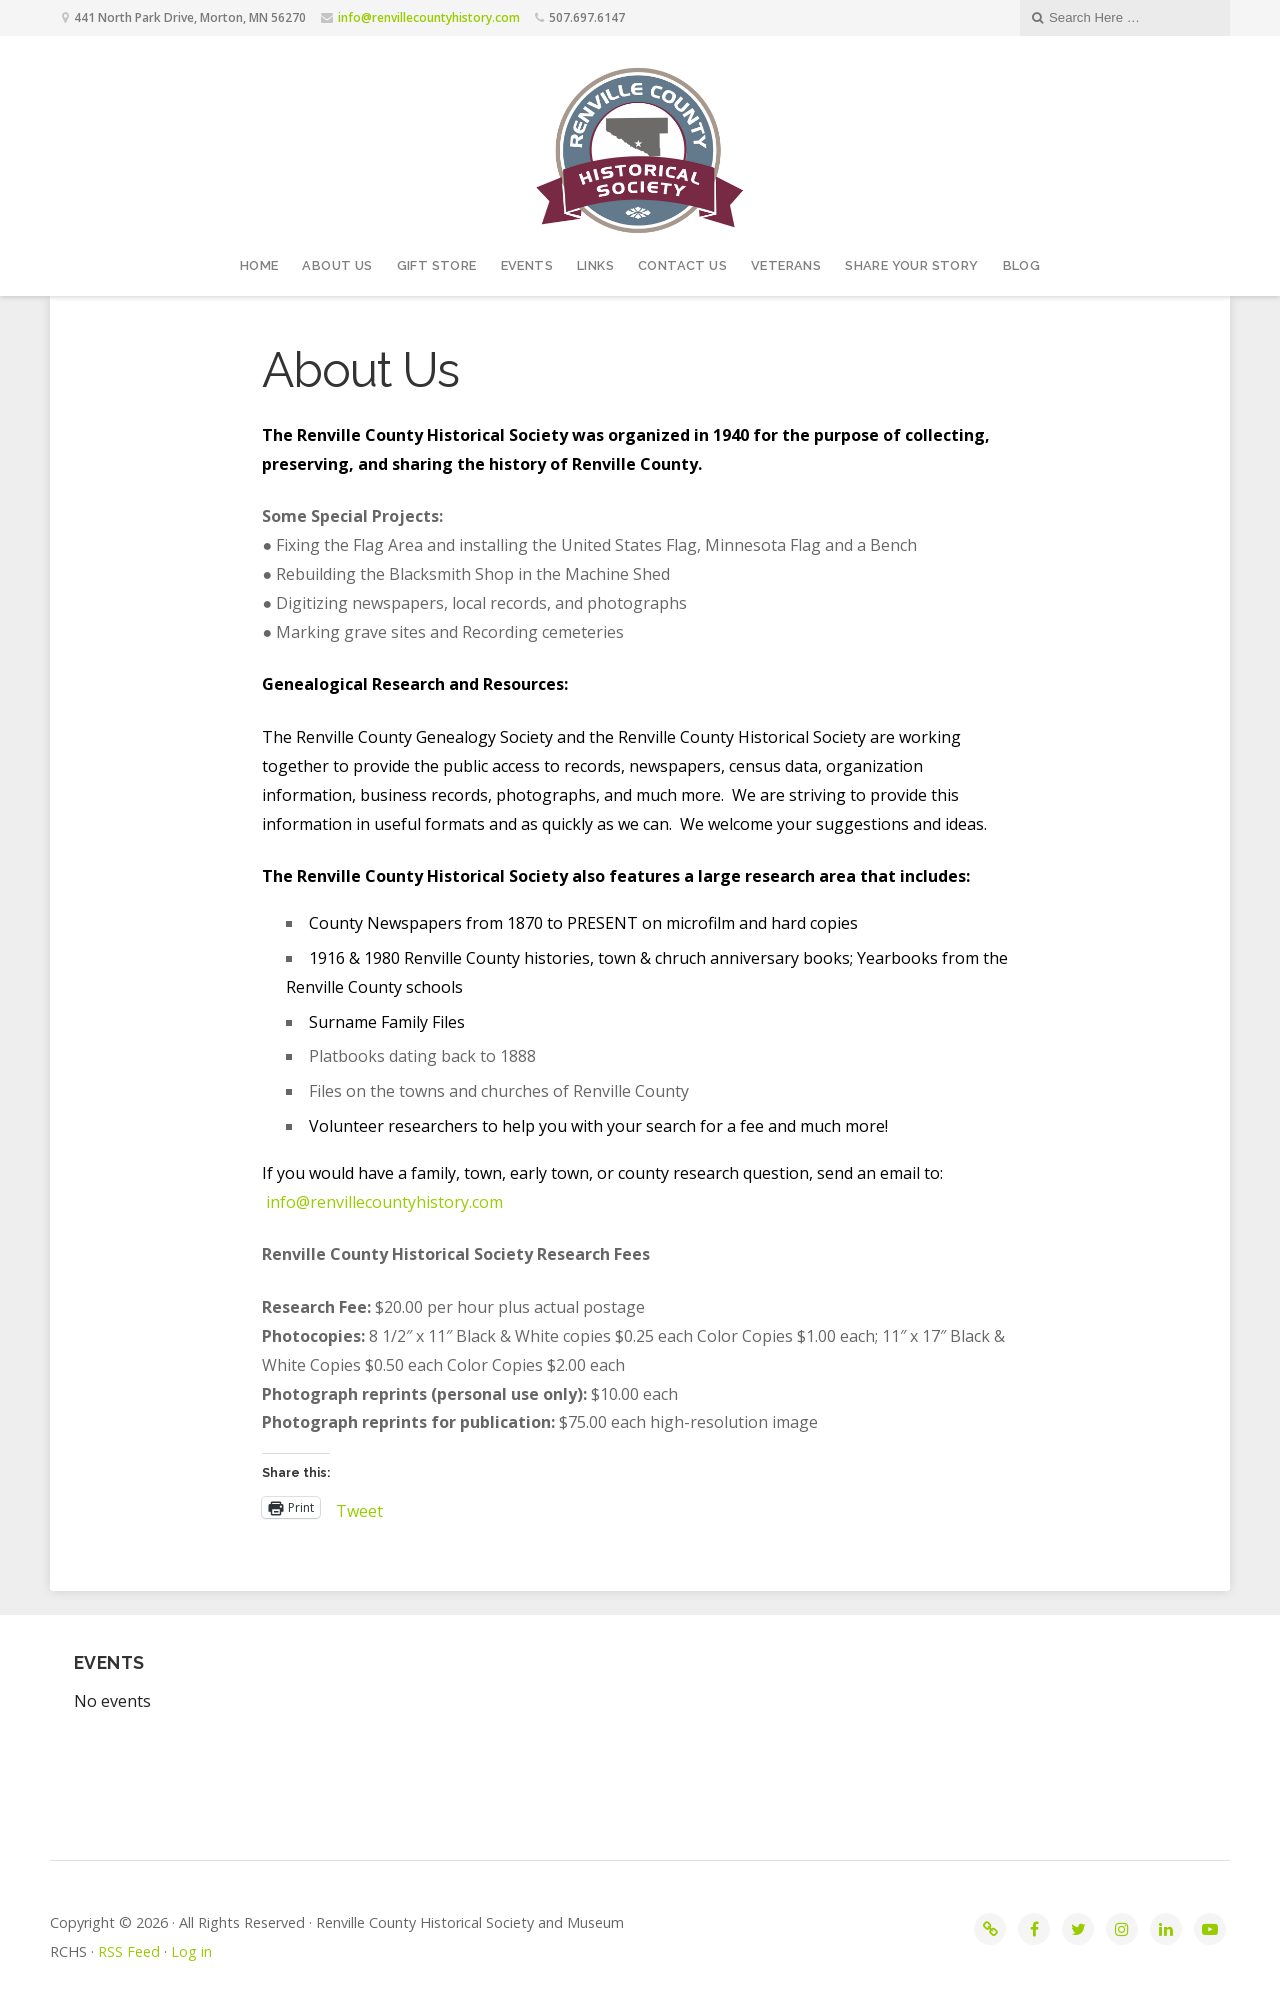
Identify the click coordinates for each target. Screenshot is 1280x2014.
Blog (1022, 265)
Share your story (911, 265)
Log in (191, 1951)
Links (595, 265)
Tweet (359, 1507)
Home (259, 265)
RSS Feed (129, 1951)
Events (527, 265)
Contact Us (682, 265)
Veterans (786, 265)
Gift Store (437, 265)
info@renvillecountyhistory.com (429, 17)
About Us (337, 265)
